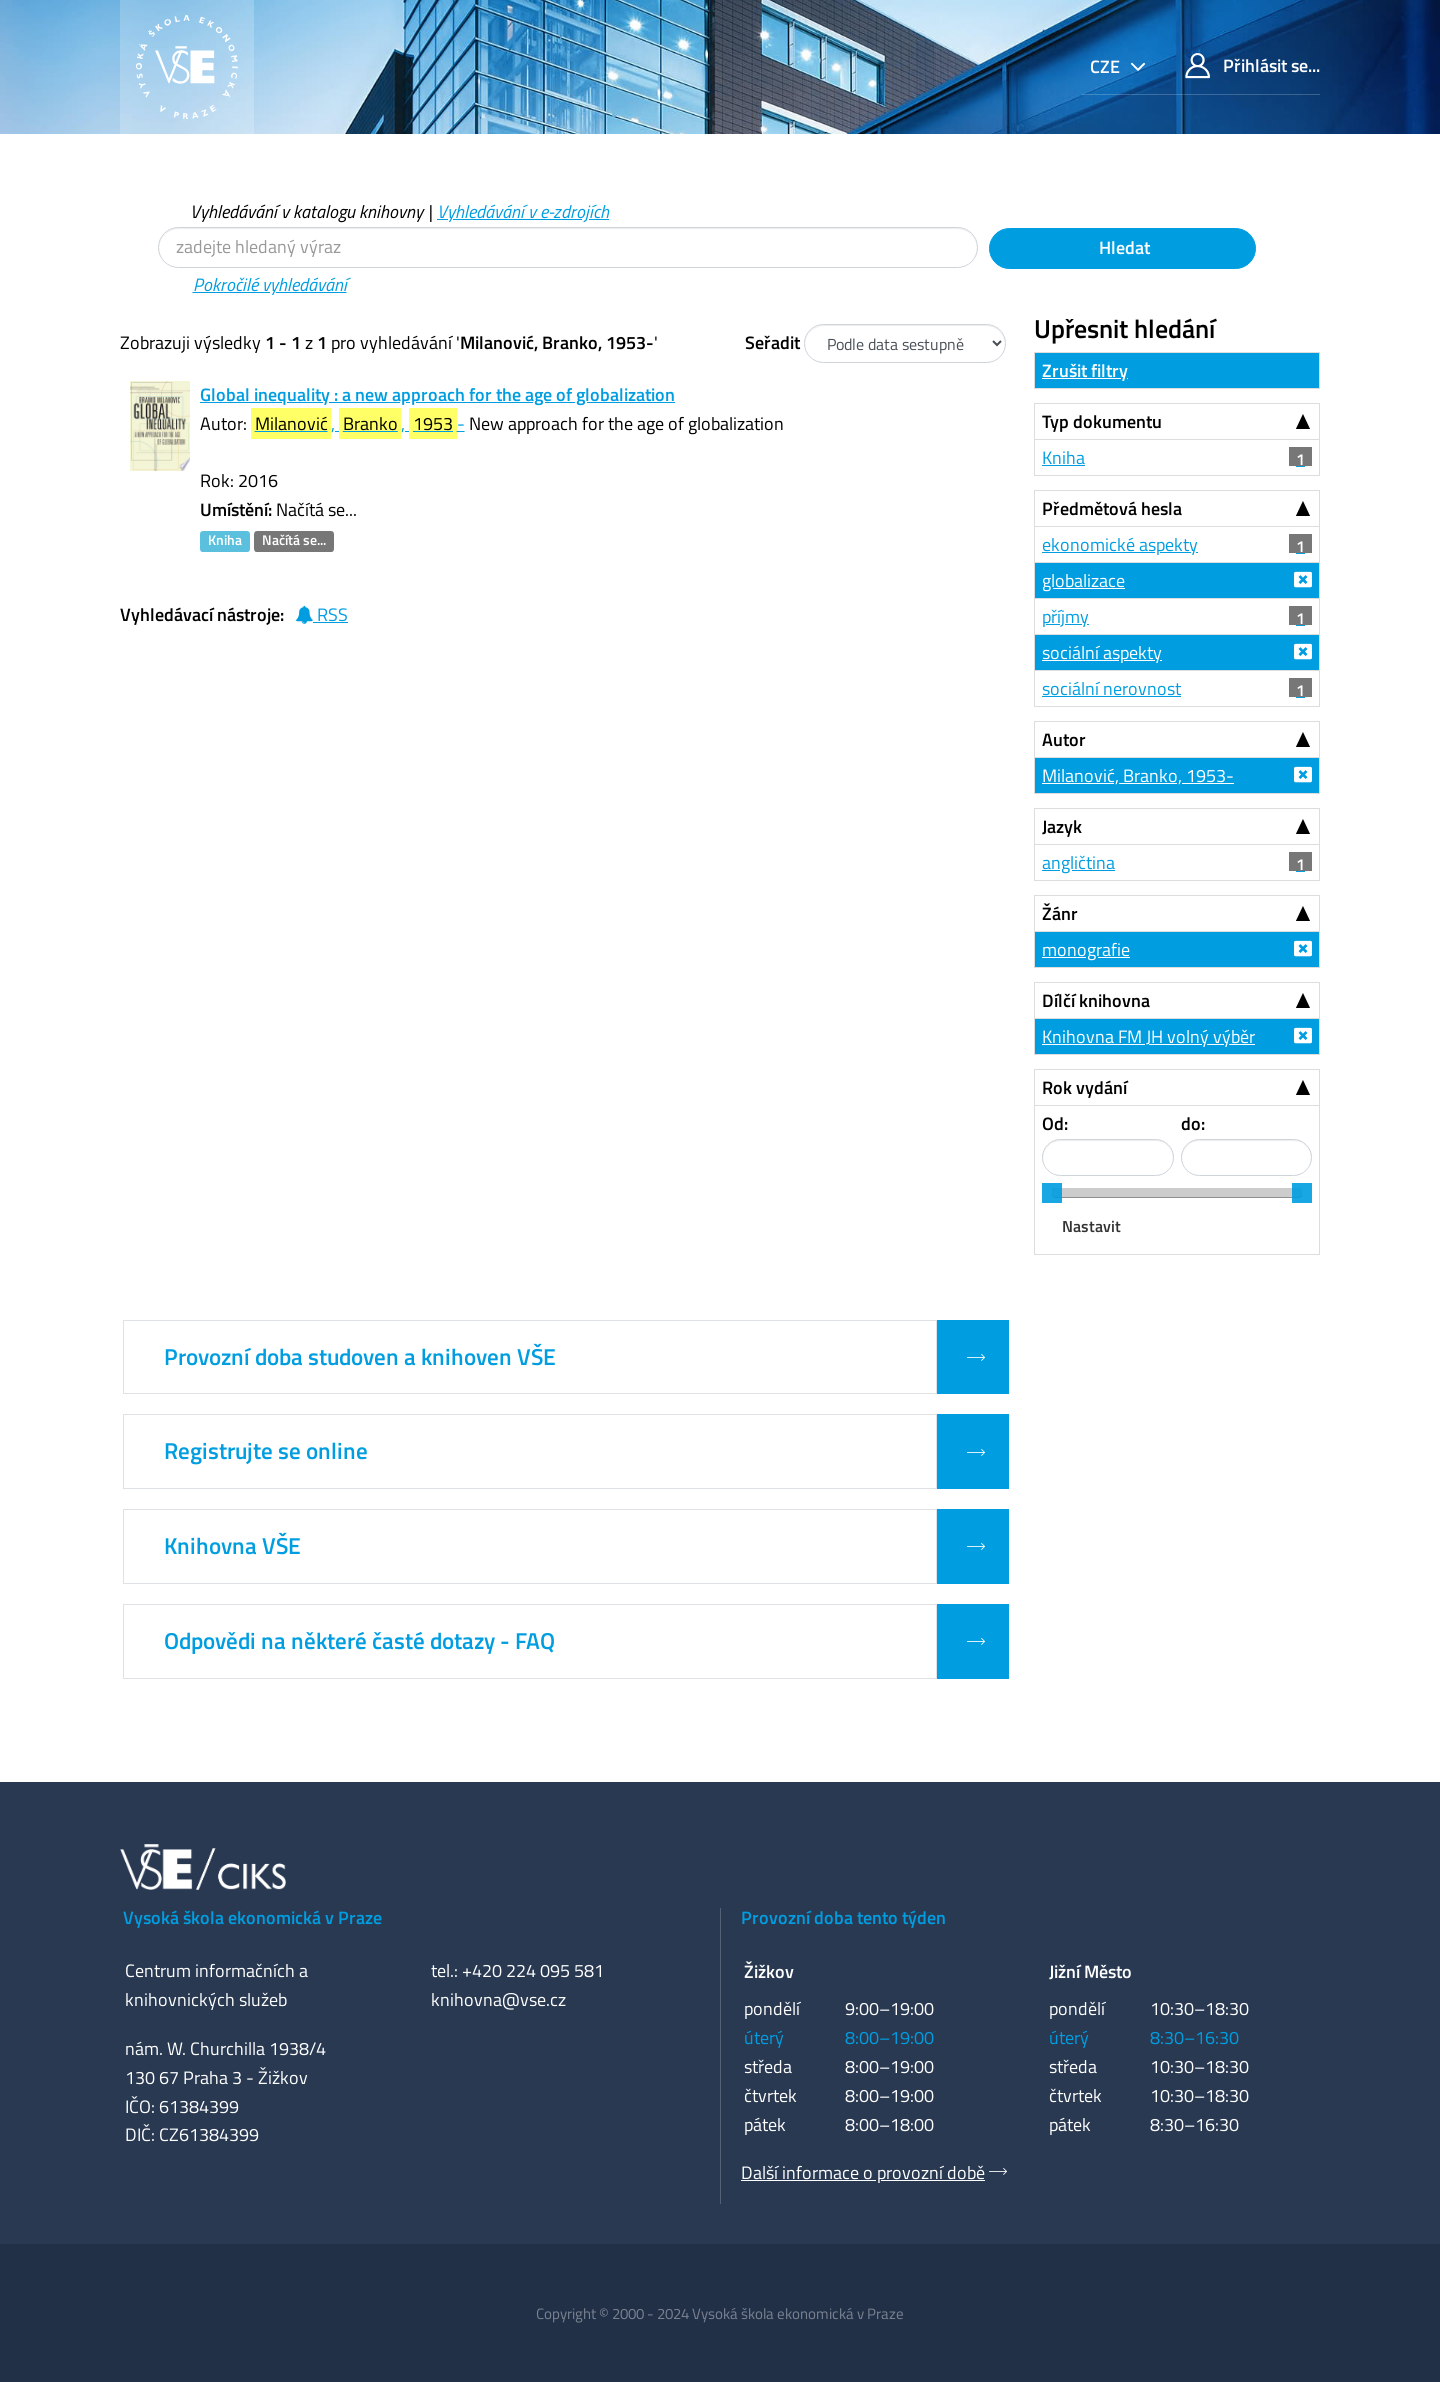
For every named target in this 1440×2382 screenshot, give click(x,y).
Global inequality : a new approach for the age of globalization (437, 394)
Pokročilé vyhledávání (270, 284)
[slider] (1052, 1193)
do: (1193, 1123)
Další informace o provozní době (863, 2172)
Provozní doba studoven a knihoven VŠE (360, 1357)
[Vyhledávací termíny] (568, 247)
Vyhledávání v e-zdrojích (523, 211)
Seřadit (772, 342)
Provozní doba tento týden (843, 1917)
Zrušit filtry (1085, 370)
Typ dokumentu (1102, 421)
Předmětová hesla (1112, 508)
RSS (321, 614)
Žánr (1060, 913)
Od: (1055, 1123)
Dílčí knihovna (1096, 1000)
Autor (1064, 739)
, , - (358, 423)
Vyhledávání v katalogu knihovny (306, 211)
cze (1107, 66)
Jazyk (1062, 826)
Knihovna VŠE (232, 1546)
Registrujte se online (266, 1451)
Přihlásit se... (1252, 65)
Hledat (1122, 247)
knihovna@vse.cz (498, 1999)
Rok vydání (1084, 1087)
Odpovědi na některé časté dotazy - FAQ (359, 1641)
